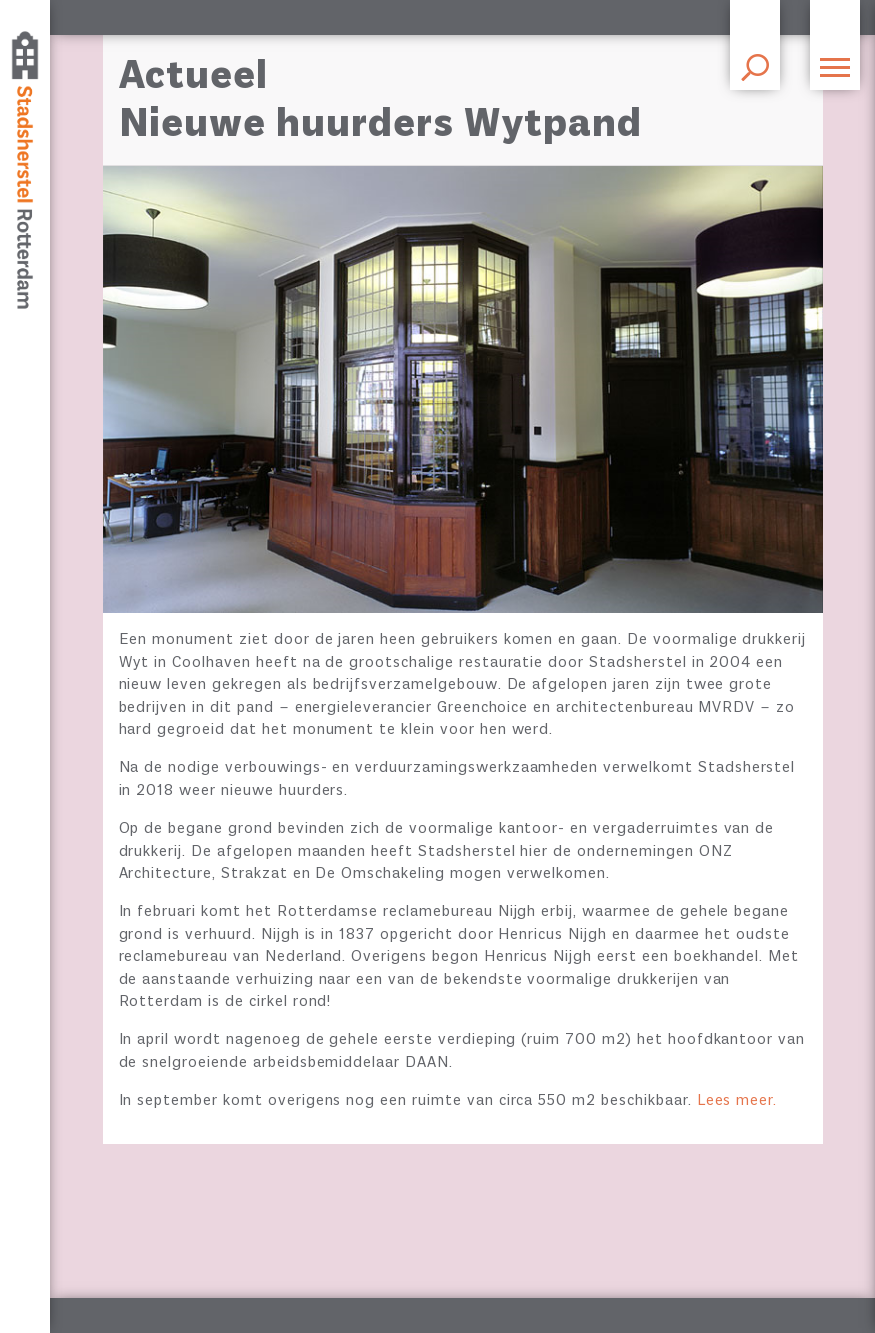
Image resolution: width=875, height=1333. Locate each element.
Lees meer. (737, 1101)
